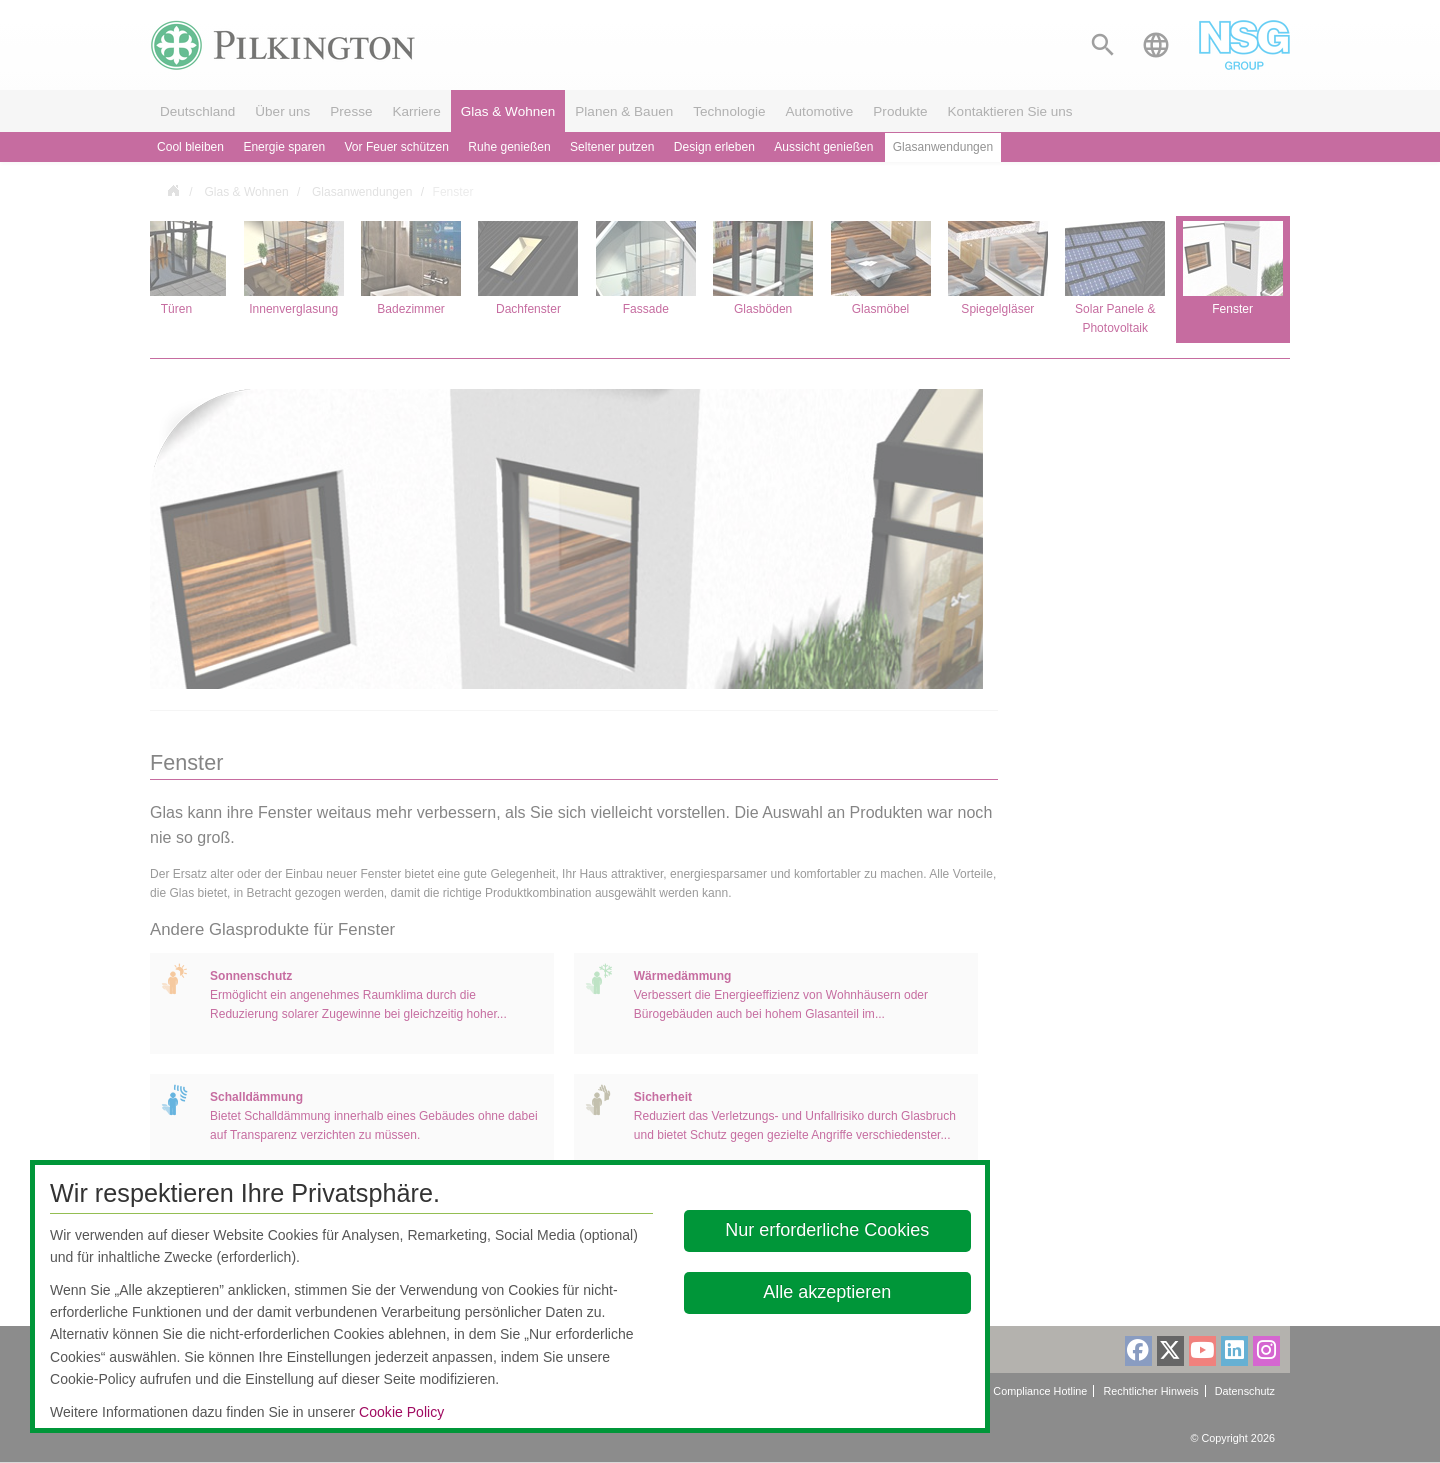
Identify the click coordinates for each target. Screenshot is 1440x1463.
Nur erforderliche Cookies (828, 1230)
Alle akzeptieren (828, 1292)
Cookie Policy (401, 1412)
